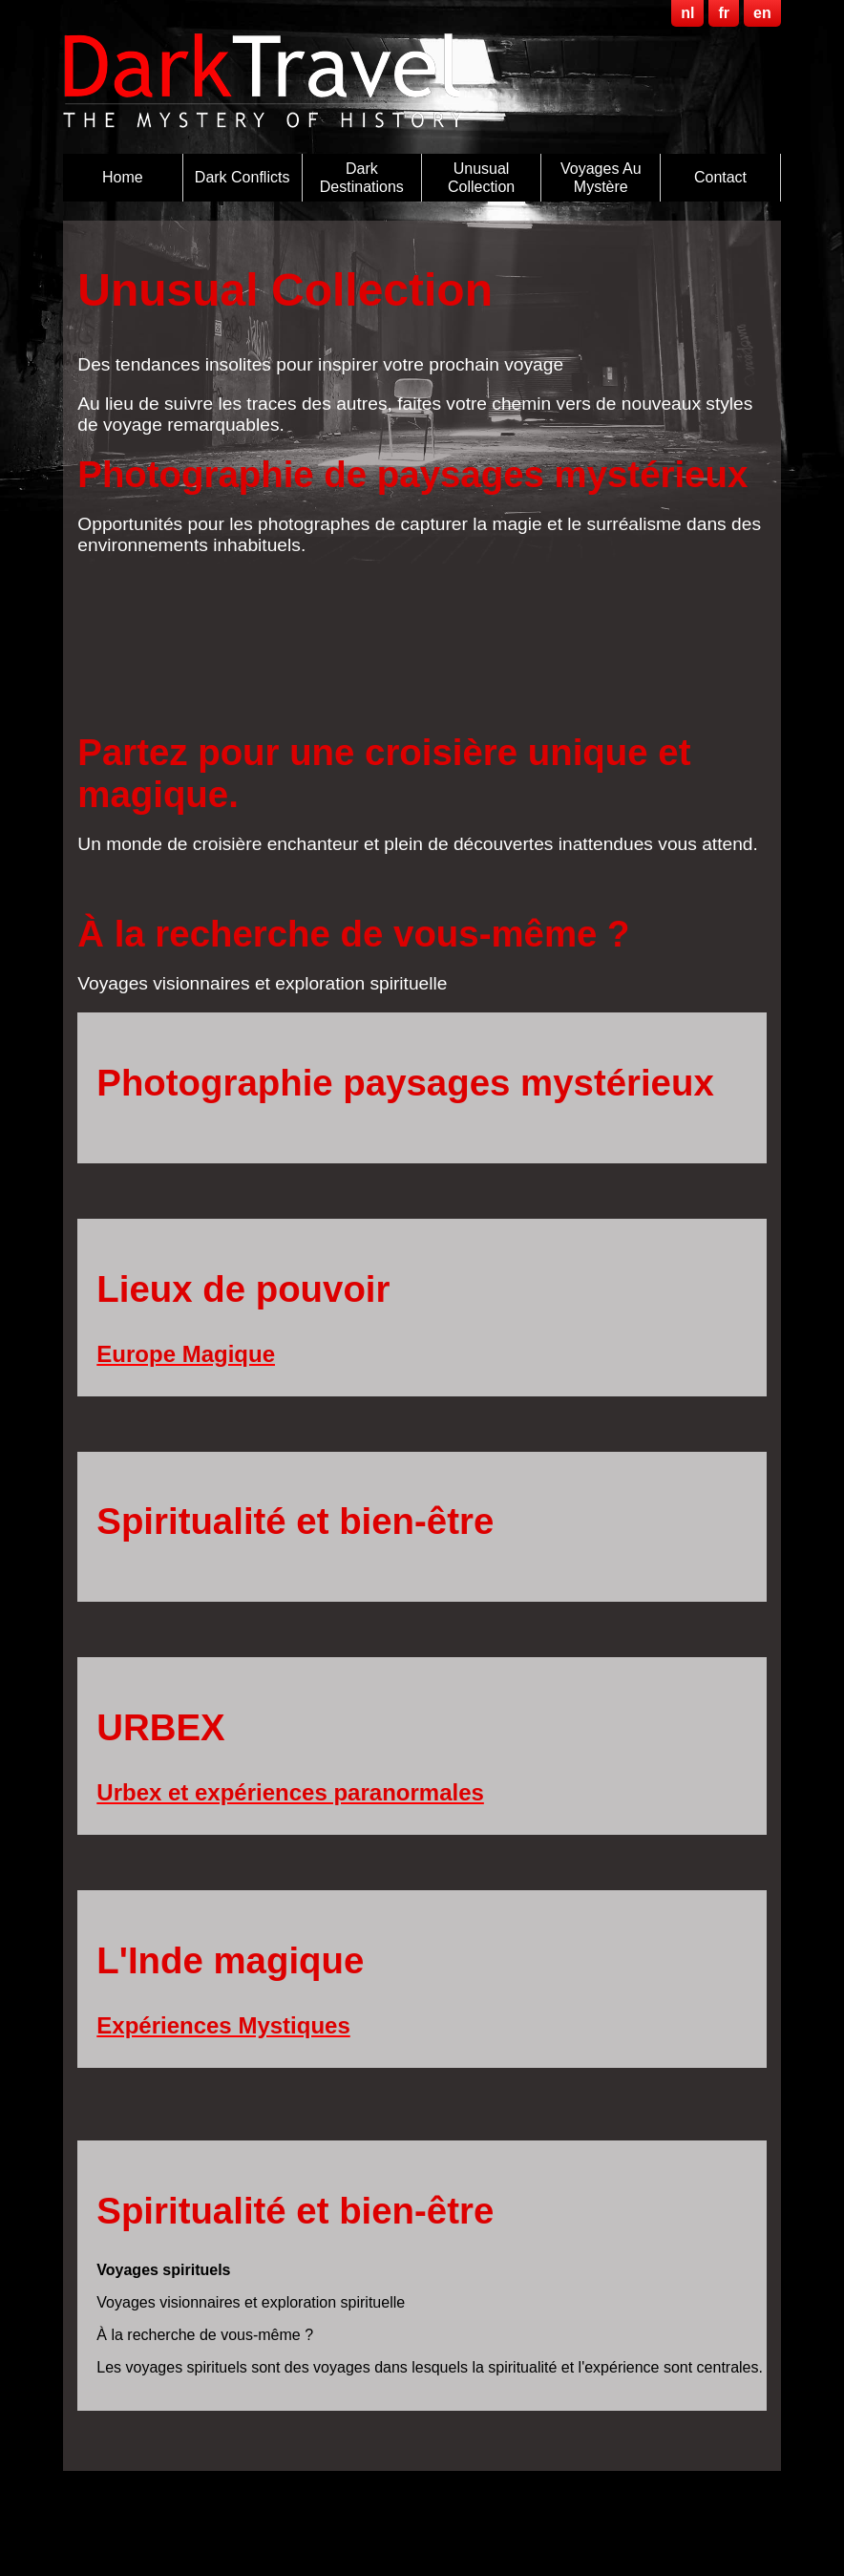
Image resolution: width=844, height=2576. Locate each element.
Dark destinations (362, 177)
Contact (720, 177)
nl (687, 13)
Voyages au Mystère (601, 177)
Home (122, 177)
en (762, 13)
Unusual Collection (481, 177)
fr (723, 13)
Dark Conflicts (242, 177)
